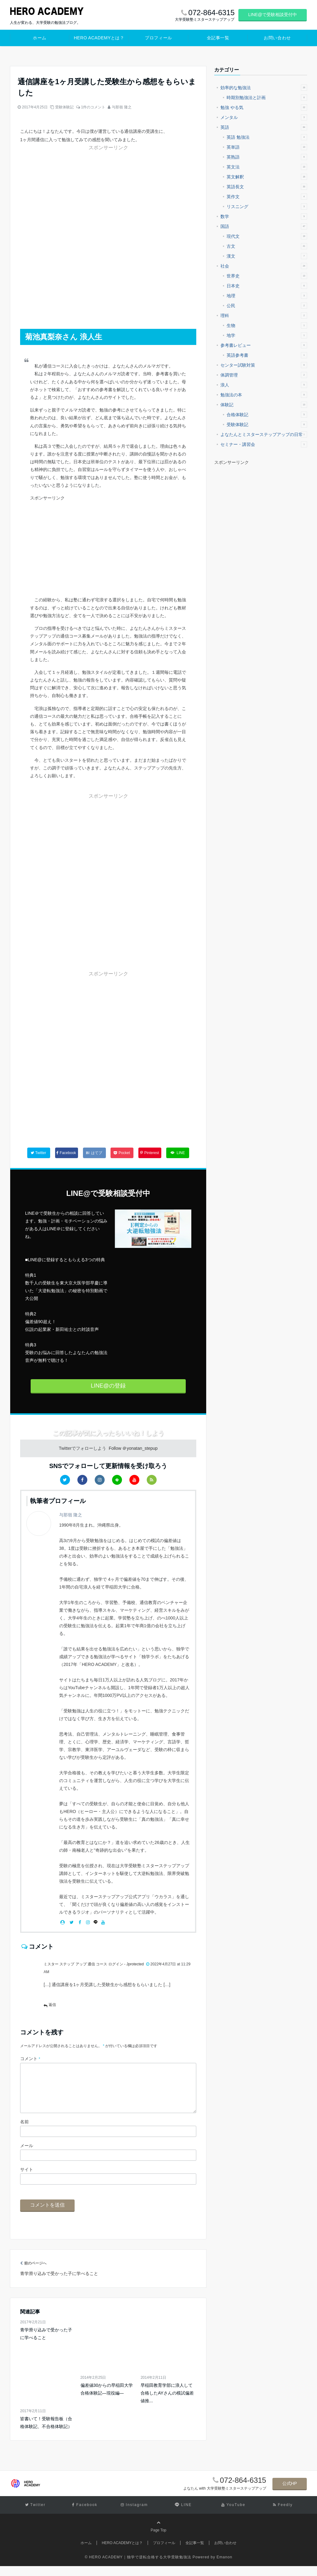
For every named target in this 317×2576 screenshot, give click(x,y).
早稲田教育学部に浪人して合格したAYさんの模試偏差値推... (167, 2403)
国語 (263, 226)
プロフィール (158, 37)
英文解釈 (267, 177)
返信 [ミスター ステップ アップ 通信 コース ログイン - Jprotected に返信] (52, 2005)
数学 (263, 216)
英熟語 (267, 157)
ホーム (39, 37)
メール (26, 2155)
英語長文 (267, 187)
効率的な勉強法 (263, 88)
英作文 (267, 197)
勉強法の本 (263, 395)
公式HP (289, 2493)
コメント (30, 2058)
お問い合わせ (277, 37)
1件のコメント (93, 107)
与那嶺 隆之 (121, 107)
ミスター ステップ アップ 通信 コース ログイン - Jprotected (94, 1964)
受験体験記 (64, 107)
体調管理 (263, 375)
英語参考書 (267, 355)
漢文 (267, 256)
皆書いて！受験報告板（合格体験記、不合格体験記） (46, 2432)
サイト (26, 2179)
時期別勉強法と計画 (267, 97)
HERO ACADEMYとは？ (99, 37)
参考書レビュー (263, 345)
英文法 (267, 167)
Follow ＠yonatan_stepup (133, 1448)
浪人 (263, 385)
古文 (267, 246)
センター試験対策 (263, 365)
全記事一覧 (218, 37)
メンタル (263, 117)
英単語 (267, 147)
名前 (24, 2131)
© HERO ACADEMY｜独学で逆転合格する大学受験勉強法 (138, 2567)
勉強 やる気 (263, 107)
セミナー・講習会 (263, 444)
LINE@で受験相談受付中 (272, 14)
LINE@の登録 (108, 1386)
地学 (267, 335)
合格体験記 (267, 415)
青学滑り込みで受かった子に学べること (46, 2343)
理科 (263, 315)
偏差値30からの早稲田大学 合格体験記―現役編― (106, 2399)
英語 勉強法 (267, 137)
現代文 (267, 236)
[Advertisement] (66, 190)
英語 (263, 127)
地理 (267, 296)
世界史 (267, 276)
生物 (267, 325)
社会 (263, 266)
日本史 (267, 286)
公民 (267, 306)
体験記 (263, 405)
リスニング (267, 206)
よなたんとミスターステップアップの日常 (263, 434)
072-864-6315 (243, 2490)
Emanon (224, 2567)
